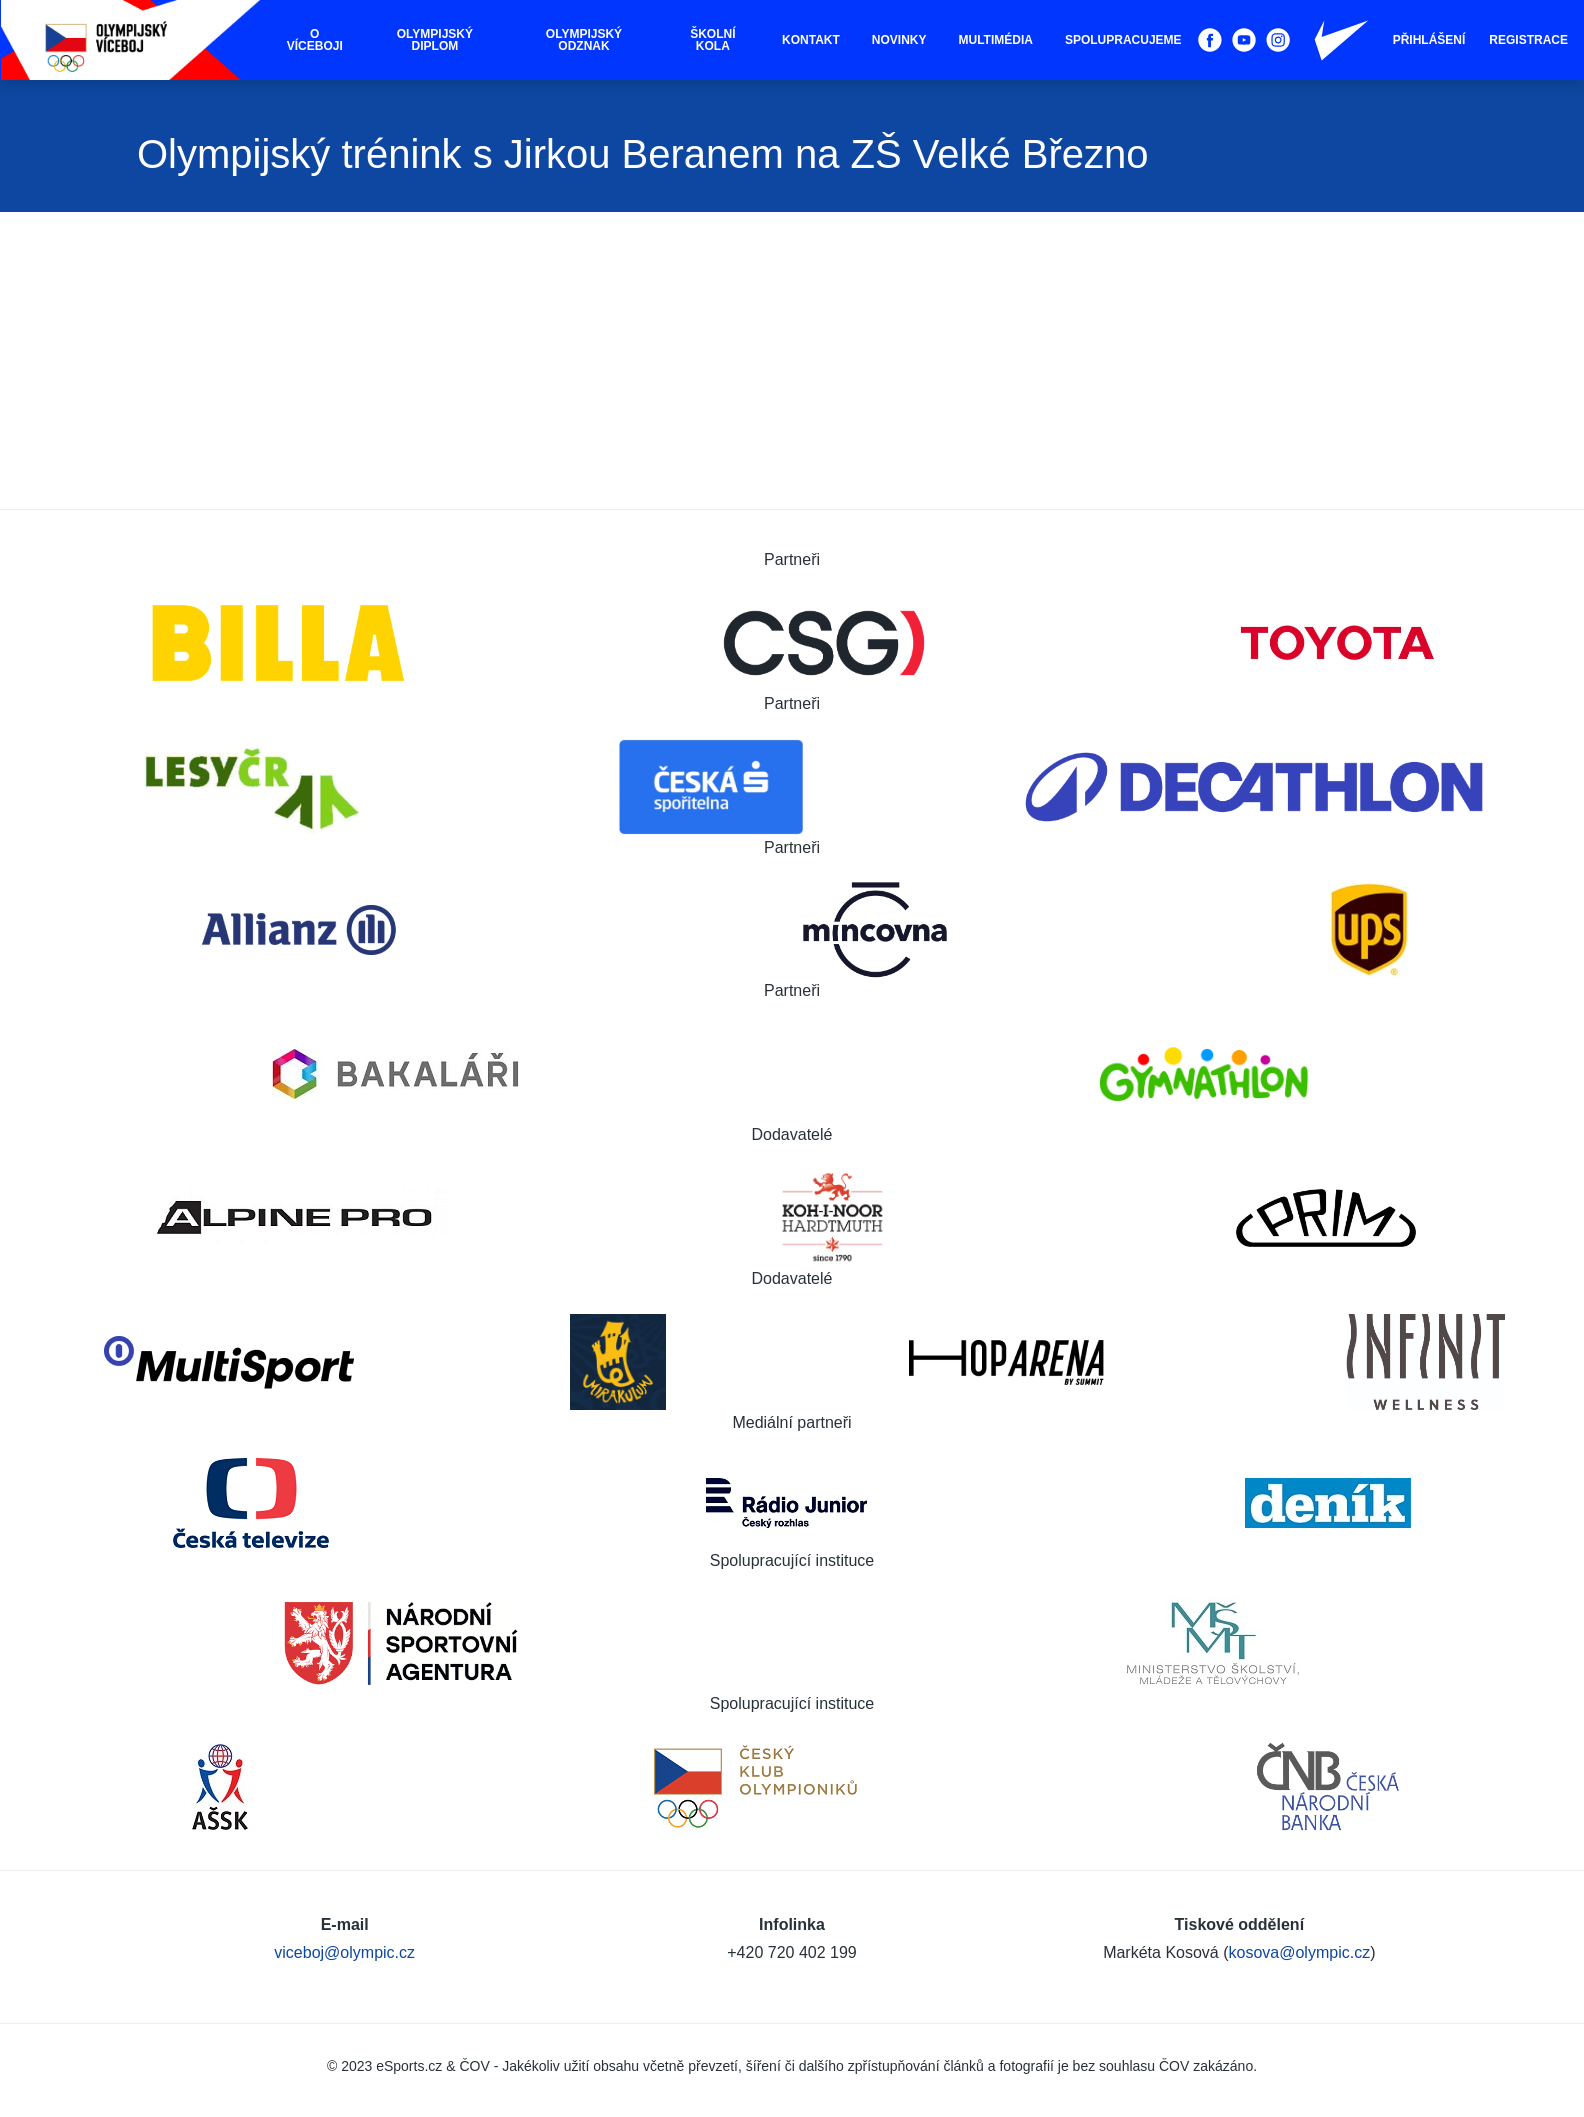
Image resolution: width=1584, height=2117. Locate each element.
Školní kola (712, 40)
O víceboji (315, 40)
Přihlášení (1429, 40)
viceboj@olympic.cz (344, 1952)
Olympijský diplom (435, 40)
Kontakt (811, 40)
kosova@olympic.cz (1300, 1952)
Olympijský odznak (584, 40)
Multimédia (996, 40)
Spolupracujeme (1123, 40)
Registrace (1528, 40)
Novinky (899, 40)
